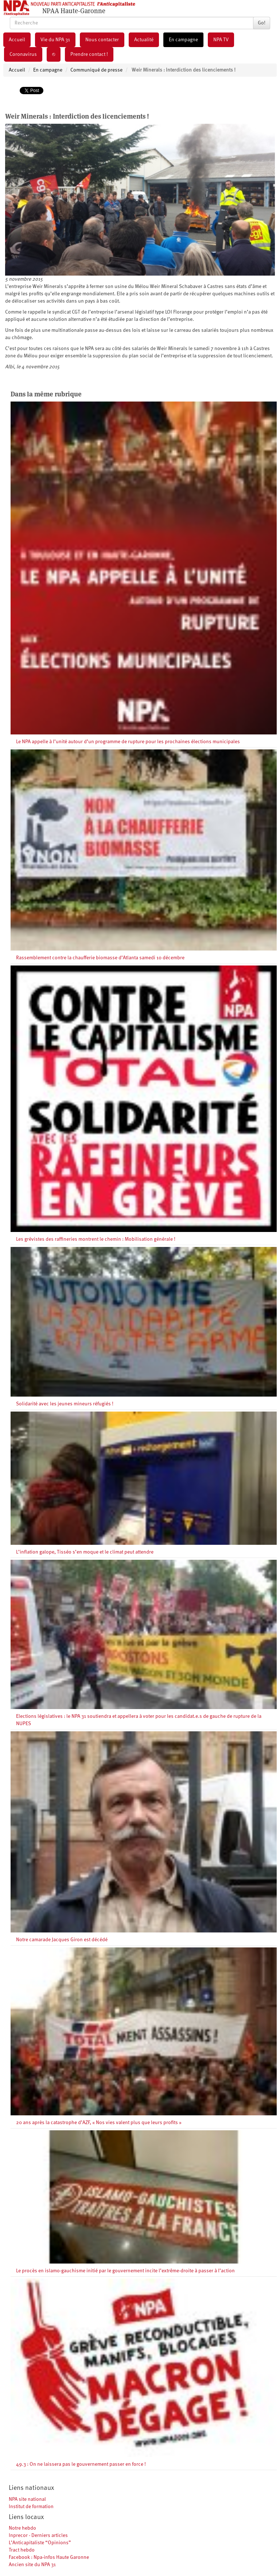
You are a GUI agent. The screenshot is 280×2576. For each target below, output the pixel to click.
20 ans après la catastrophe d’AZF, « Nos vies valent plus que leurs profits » (99, 2122)
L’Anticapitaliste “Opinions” (40, 2542)
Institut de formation (31, 2506)
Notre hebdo (22, 2528)
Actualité (143, 39)
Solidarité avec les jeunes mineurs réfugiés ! (64, 1403)
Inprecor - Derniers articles (38, 2535)
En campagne (183, 39)
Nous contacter (102, 39)
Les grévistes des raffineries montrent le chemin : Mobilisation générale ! (95, 1239)
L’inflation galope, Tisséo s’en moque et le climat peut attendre (84, 1552)
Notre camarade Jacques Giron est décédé (62, 1939)
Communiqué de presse (96, 70)
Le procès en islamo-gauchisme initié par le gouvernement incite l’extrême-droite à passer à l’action (125, 2270)
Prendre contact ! (89, 54)
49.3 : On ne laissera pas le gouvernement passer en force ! (81, 2464)
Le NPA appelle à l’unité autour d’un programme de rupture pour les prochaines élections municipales (128, 741)
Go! (261, 23)
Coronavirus (23, 54)
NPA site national (27, 2499)
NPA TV (221, 39)
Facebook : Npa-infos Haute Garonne (49, 2557)
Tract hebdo (22, 2550)
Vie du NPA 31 (55, 39)
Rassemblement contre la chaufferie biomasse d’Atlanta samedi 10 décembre (100, 957)
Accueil (17, 39)
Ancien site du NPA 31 (32, 2564)
